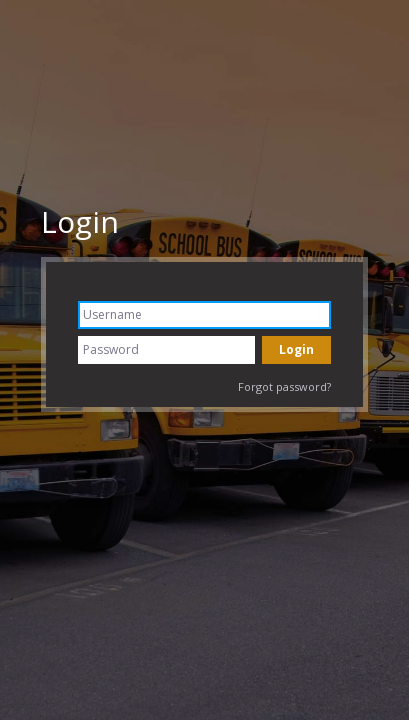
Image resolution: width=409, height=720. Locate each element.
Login (80, 221)
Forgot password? (284, 386)
